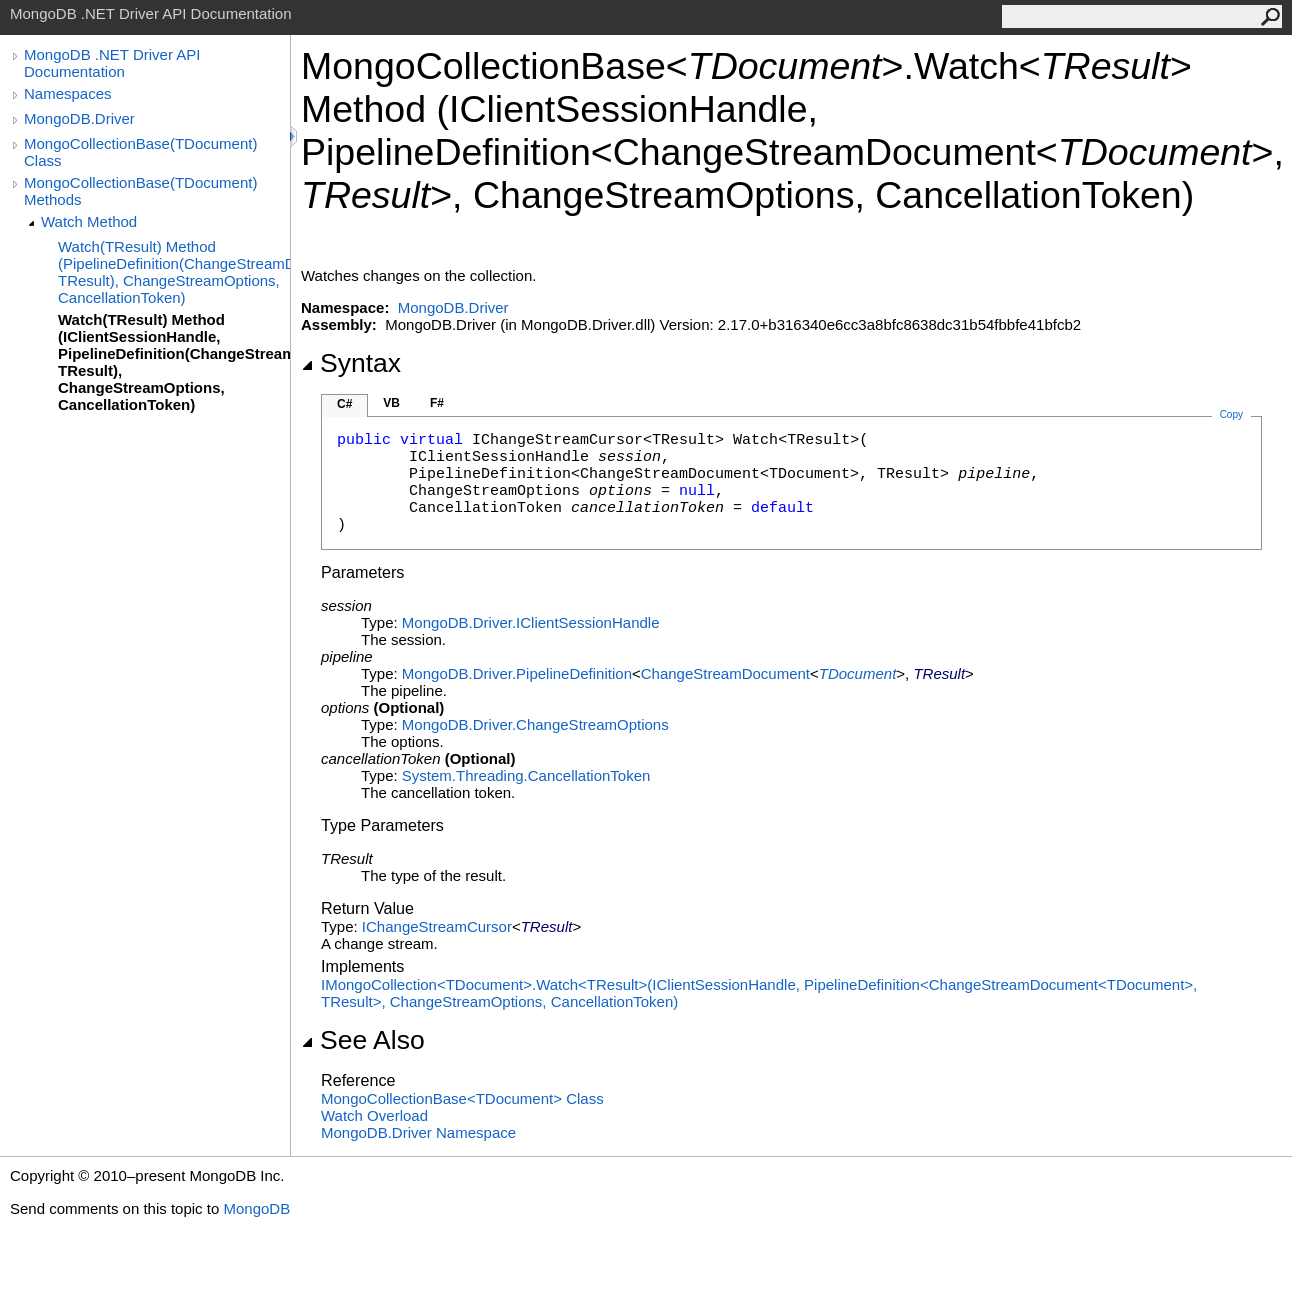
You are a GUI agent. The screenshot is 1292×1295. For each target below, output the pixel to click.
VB (391, 403)
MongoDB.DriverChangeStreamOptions (535, 724)
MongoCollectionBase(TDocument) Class (140, 152)
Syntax (351, 363)
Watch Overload (374, 1115)
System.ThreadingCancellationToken (526, 775)
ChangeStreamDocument (725, 673)
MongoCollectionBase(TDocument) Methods (140, 191)
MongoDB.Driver (79, 118)
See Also (363, 1040)
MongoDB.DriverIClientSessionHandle (531, 622)
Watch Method (89, 221)
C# (344, 404)
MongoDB (256, 1208)
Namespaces (68, 93)
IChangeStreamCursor (437, 926)
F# (437, 403)
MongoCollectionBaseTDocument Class (462, 1098)
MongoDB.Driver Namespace (418, 1132)
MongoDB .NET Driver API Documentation (112, 63)
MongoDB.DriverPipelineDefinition (517, 673)
